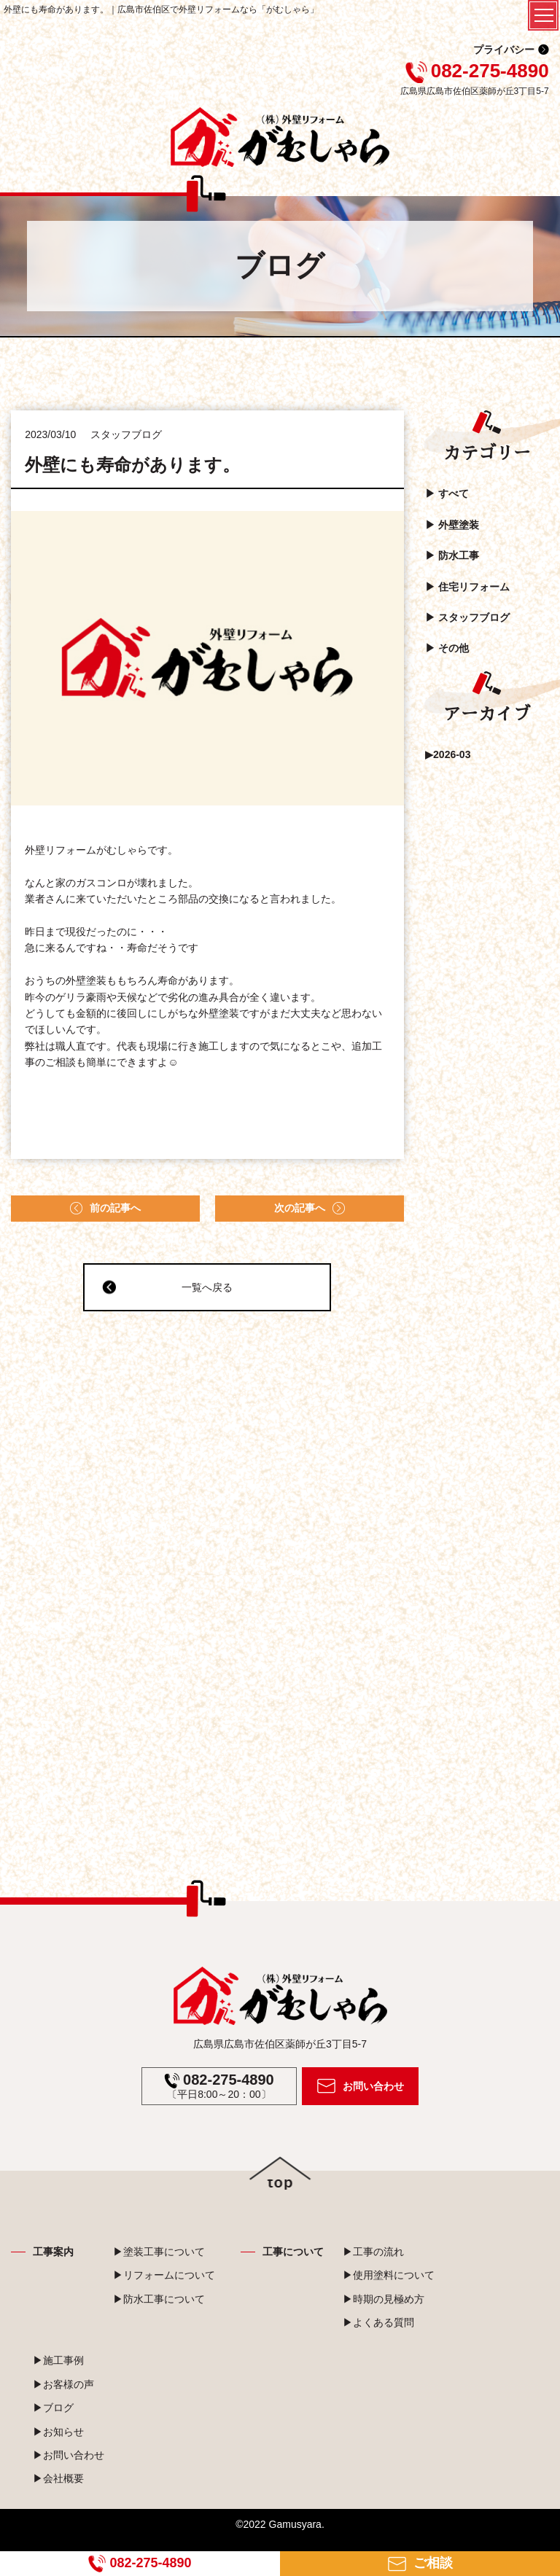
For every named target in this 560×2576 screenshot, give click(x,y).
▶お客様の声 (63, 2384)
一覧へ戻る (167, 1287)
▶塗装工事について (159, 2251)
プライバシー (503, 49)
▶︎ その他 (447, 648)
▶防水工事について (159, 2299)
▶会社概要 (58, 2478)
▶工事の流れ (373, 2251)
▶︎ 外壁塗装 (452, 525)
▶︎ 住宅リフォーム (467, 587)
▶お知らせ (58, 2432)
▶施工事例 (58, 2360)
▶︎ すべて (447, 493)
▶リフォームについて (164, 2275)
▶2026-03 (447, 754)
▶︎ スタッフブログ (467, 617)
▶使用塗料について (389, 2275)
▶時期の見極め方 (383, 2299)
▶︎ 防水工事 (452, 555)
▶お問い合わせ (68, 2455)
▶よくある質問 (378, 2322)
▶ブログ (53, 2407)
